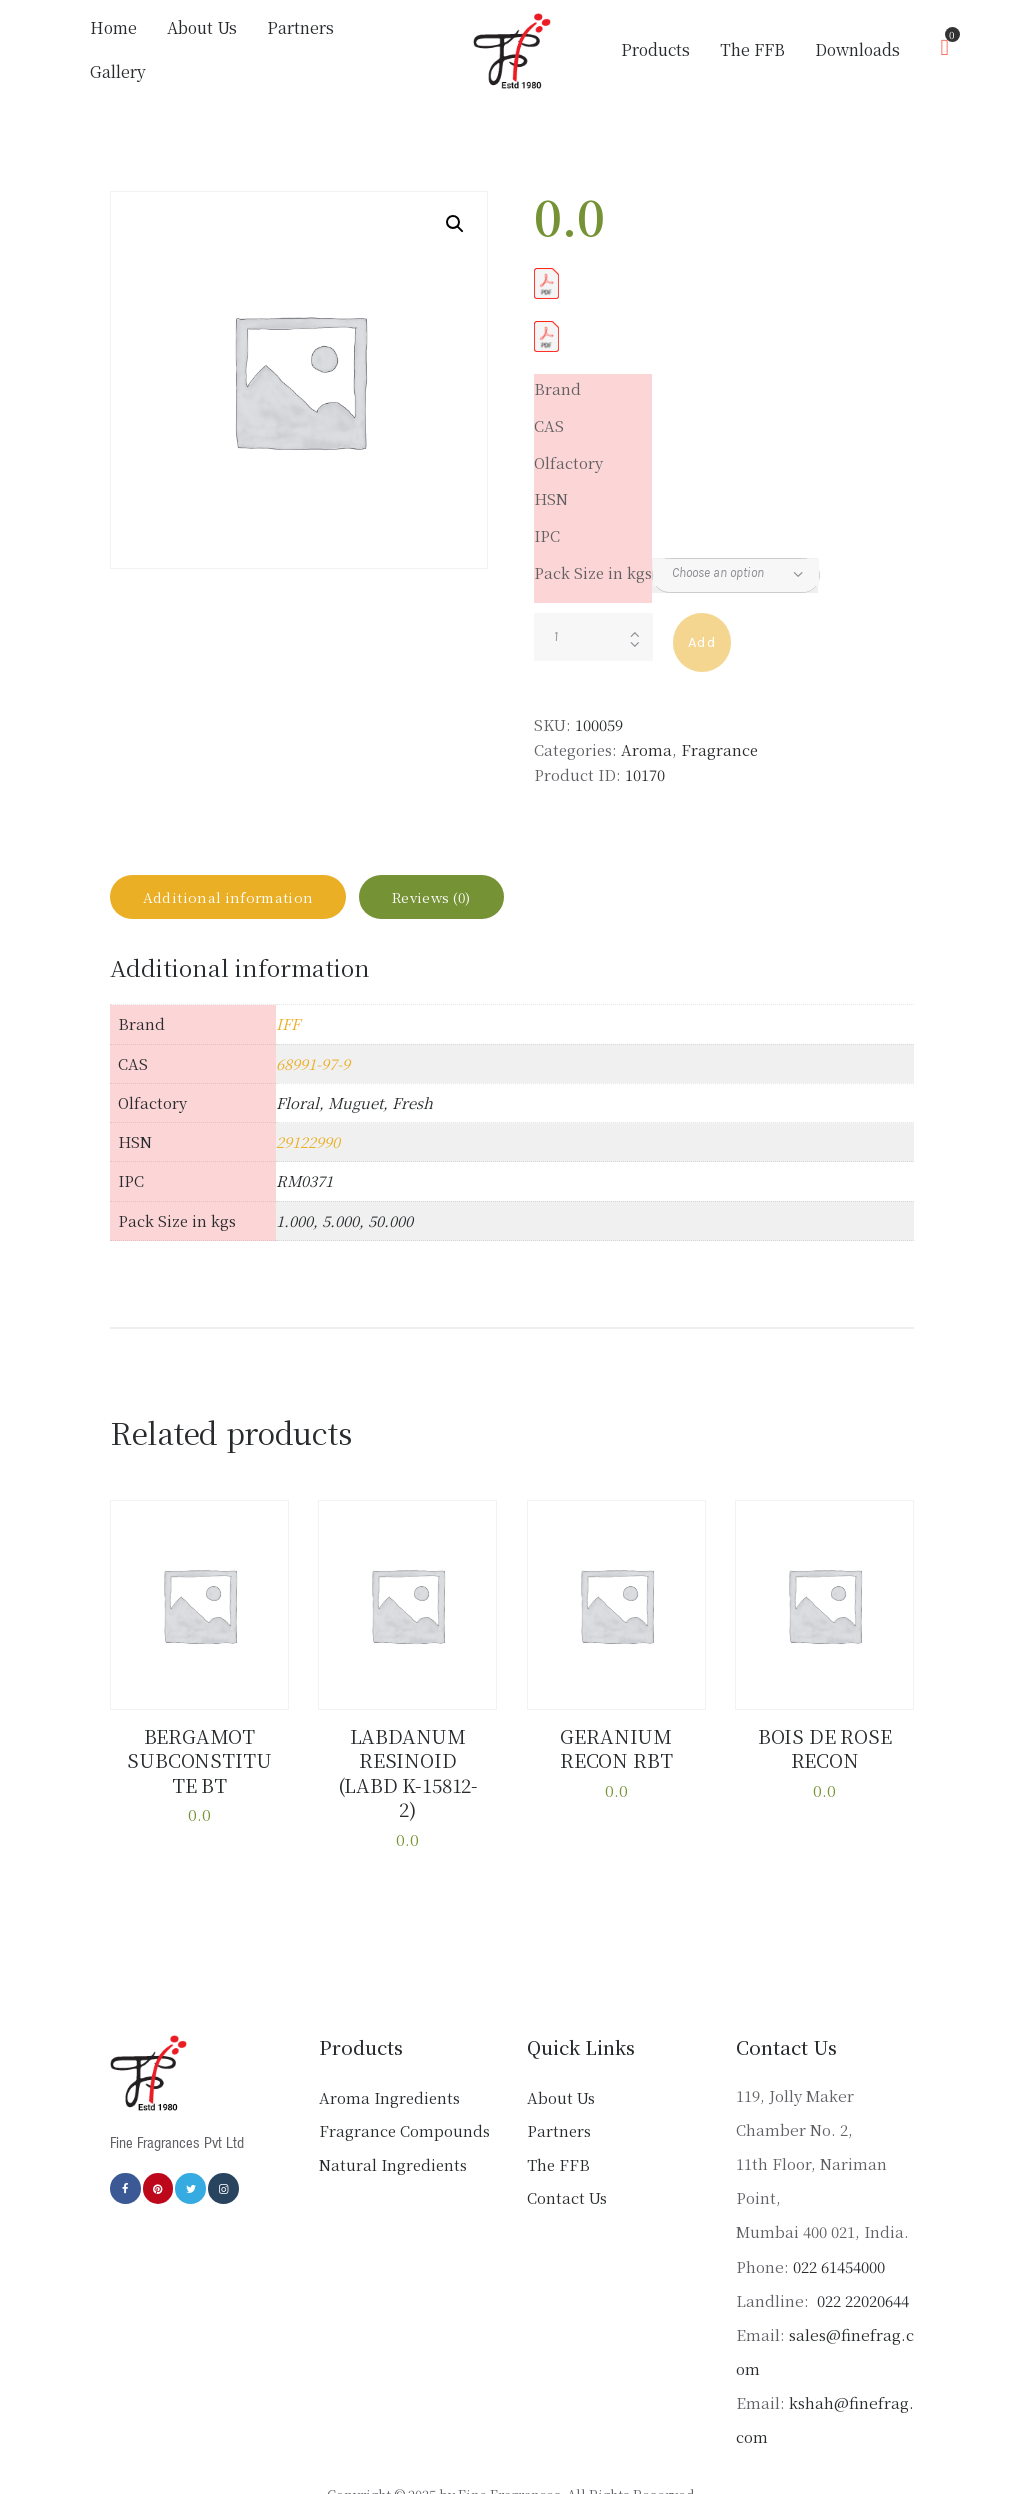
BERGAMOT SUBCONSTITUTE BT (199, 1757)
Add (702, 628)
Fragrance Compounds (404, 2099)
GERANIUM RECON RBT (616, 1746)
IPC (547, 521)
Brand (557, 374)
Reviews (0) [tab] (477, 889)
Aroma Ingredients (389, 2065)
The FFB (558, 2132)
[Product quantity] (593, 623)
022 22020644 (861, 2268)
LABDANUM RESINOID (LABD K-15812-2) (408, 1757)
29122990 (308, 1143)
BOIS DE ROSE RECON (824, 1746)
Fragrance (719, 735)
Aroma (646, 735)
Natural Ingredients (393, 2132)
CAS (549, 411)
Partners (559, 2099)
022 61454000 (839, 2234)
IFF (288, 1025)
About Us (561, 2065)
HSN (551, 484)
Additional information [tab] (244, 889)
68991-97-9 (313, 1064)
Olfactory (568, 448)
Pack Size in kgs (593, 558)
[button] (455, 210)
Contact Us (567, 2166)
